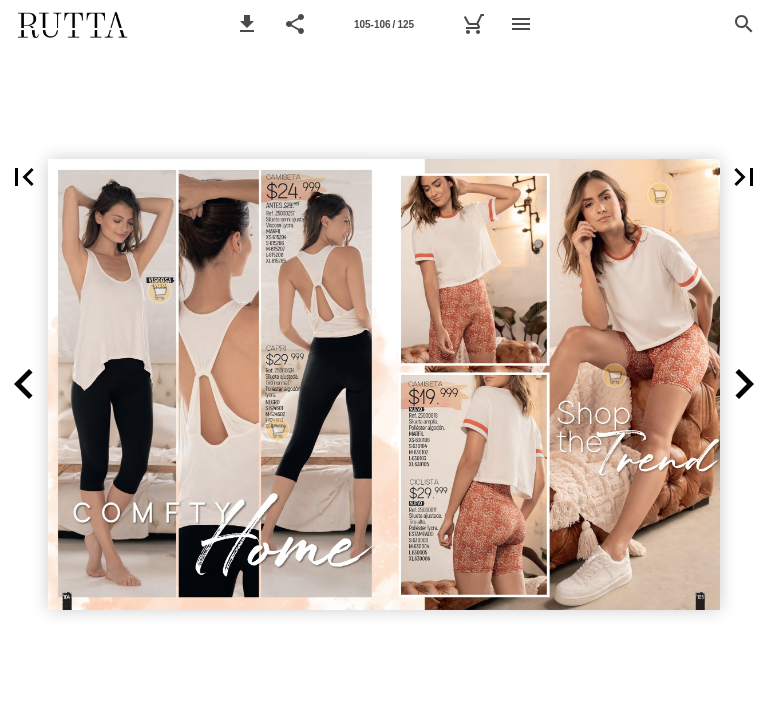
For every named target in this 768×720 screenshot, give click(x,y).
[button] (247, 24)
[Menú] (521, 24)
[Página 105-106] (384, 24)
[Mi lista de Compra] (473, 24)
